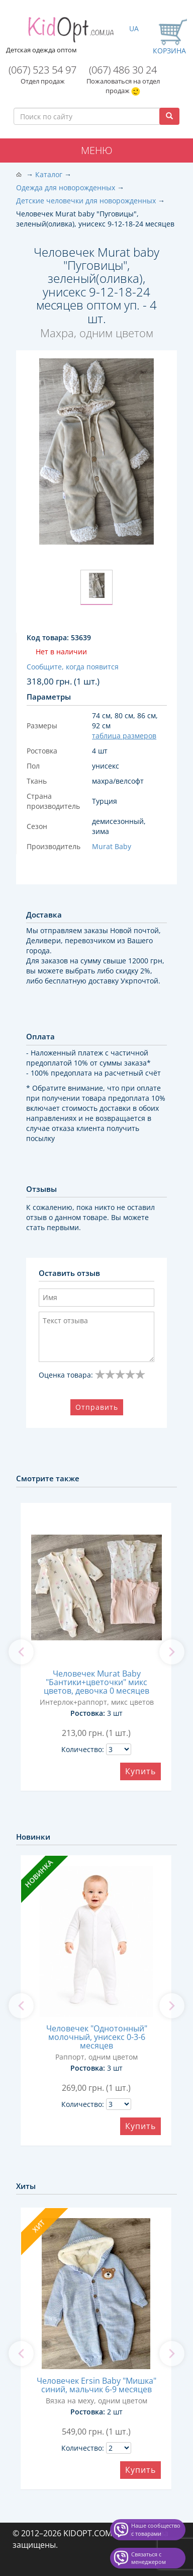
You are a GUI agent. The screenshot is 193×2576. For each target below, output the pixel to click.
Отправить (96, 1407)
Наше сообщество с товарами (155, 2529)
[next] (171, 1651)
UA (134, 28)
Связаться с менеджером (148, 2558)
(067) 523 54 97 (42, 70)
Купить (140, 1771)
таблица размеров (124, 735)
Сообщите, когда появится (73, 666)
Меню (97, 150)
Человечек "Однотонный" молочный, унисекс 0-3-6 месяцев (96, 2037)
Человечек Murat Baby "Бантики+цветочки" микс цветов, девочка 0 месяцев (96, 1682)
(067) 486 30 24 (123, 70)
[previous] (21, 1651)
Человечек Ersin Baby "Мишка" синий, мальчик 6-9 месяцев (96, 2385)
